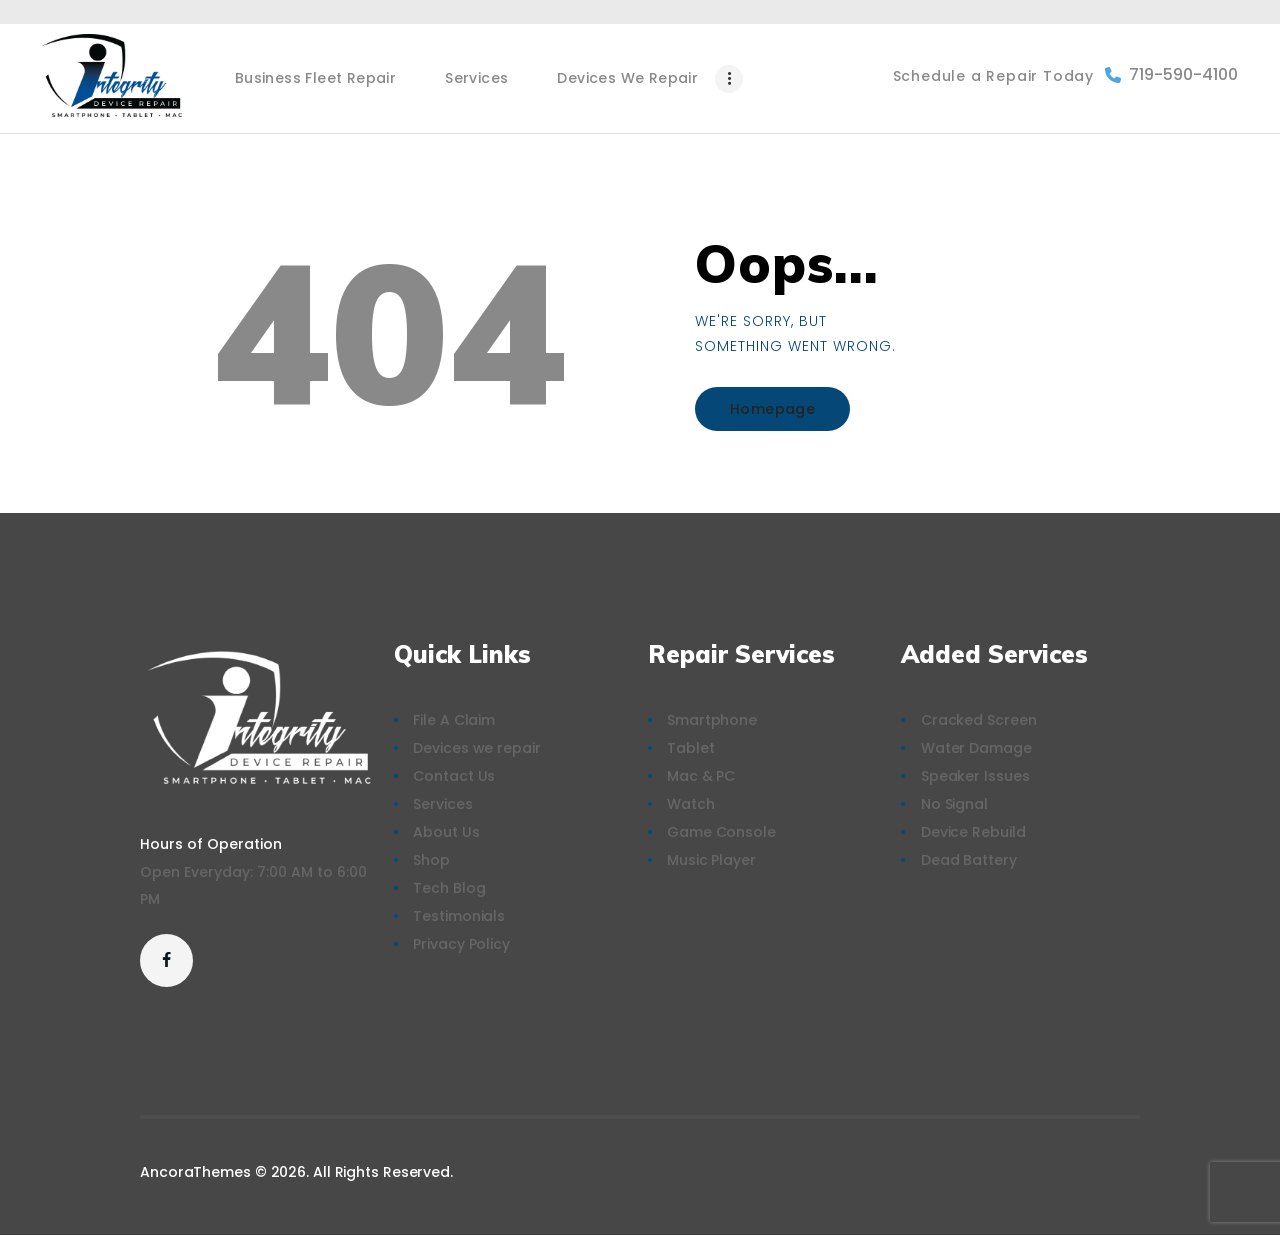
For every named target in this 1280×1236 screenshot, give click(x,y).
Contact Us (454, 776)
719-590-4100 (1171, 74)
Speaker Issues (975, 776)
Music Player (711, 860)
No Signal (954, 804)
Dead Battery (969, 860)
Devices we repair (476, 748)
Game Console (721, 832)
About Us (446, 832)
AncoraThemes (195, 1172)
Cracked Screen (979, 720)
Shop (431, 860)
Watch (691, 804)
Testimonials (459, 916)
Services (442, 804)
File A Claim (454, 720)
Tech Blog (449, 888)
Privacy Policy (461, 944)
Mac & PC (701, 776)
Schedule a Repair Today (993, 76)
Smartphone (712, 720)
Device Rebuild (973, 832)
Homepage (772, 409)
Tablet (690, 748)
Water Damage (976, 748)
